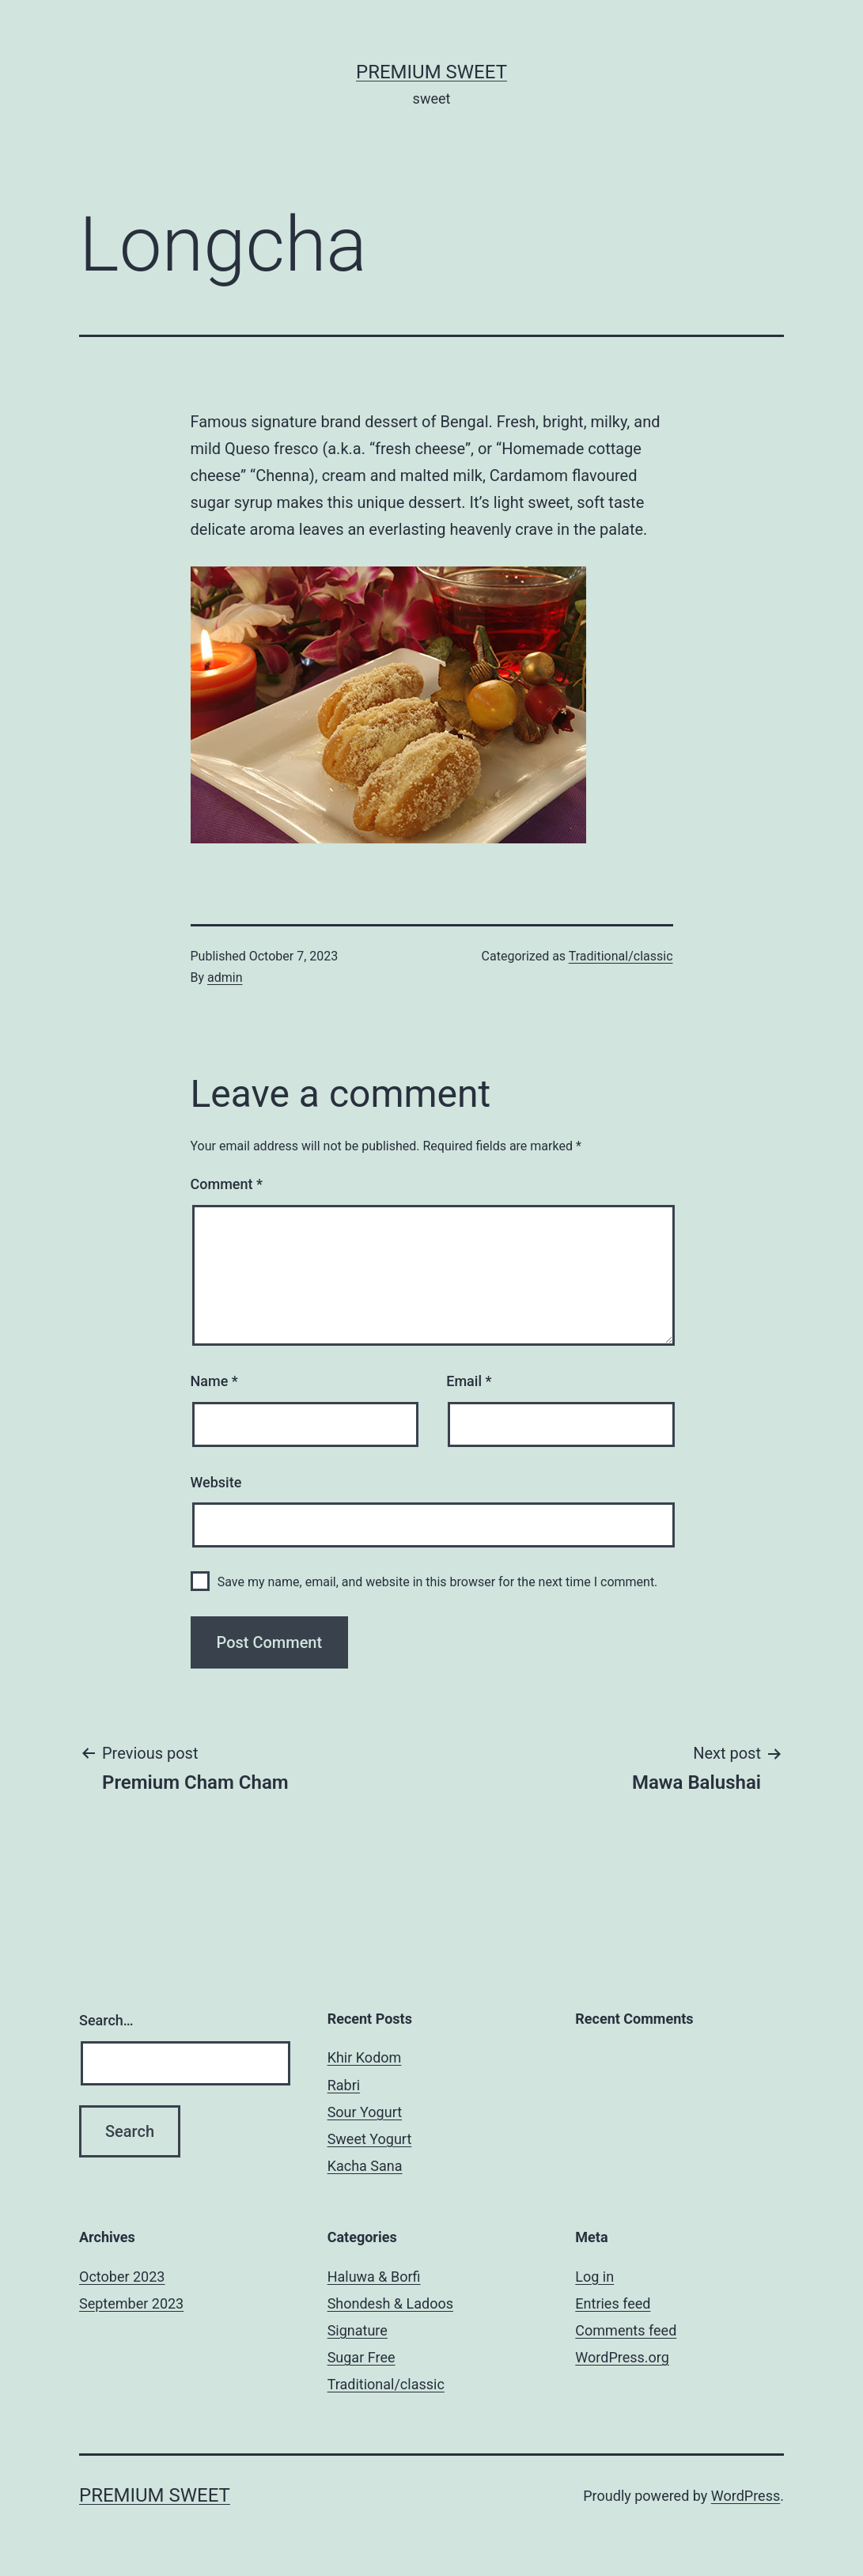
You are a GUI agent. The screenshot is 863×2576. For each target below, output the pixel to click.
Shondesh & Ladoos (390, 2303)
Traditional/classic (621, 956)
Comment (227, 1184)
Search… (106, 2020)
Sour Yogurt (364, 2112)
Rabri (343, 2085)
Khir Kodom (364, 2057)
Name (214, 1381)
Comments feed (625, 2330)
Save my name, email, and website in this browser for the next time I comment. (438, 1581)
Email (468, 1381)
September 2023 (131, 2303)
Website (216, 1482)
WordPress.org (622, 2357)
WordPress (745, 2495)
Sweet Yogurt (369, 2139)
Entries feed (612, 2303)
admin (224, 977)
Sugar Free (361, 2357)
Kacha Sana (365, 2165)
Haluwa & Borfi (374, 2276)
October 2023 (122, 2276)
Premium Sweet (431, 72)
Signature (357, 2330)
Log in (594, 2276)
